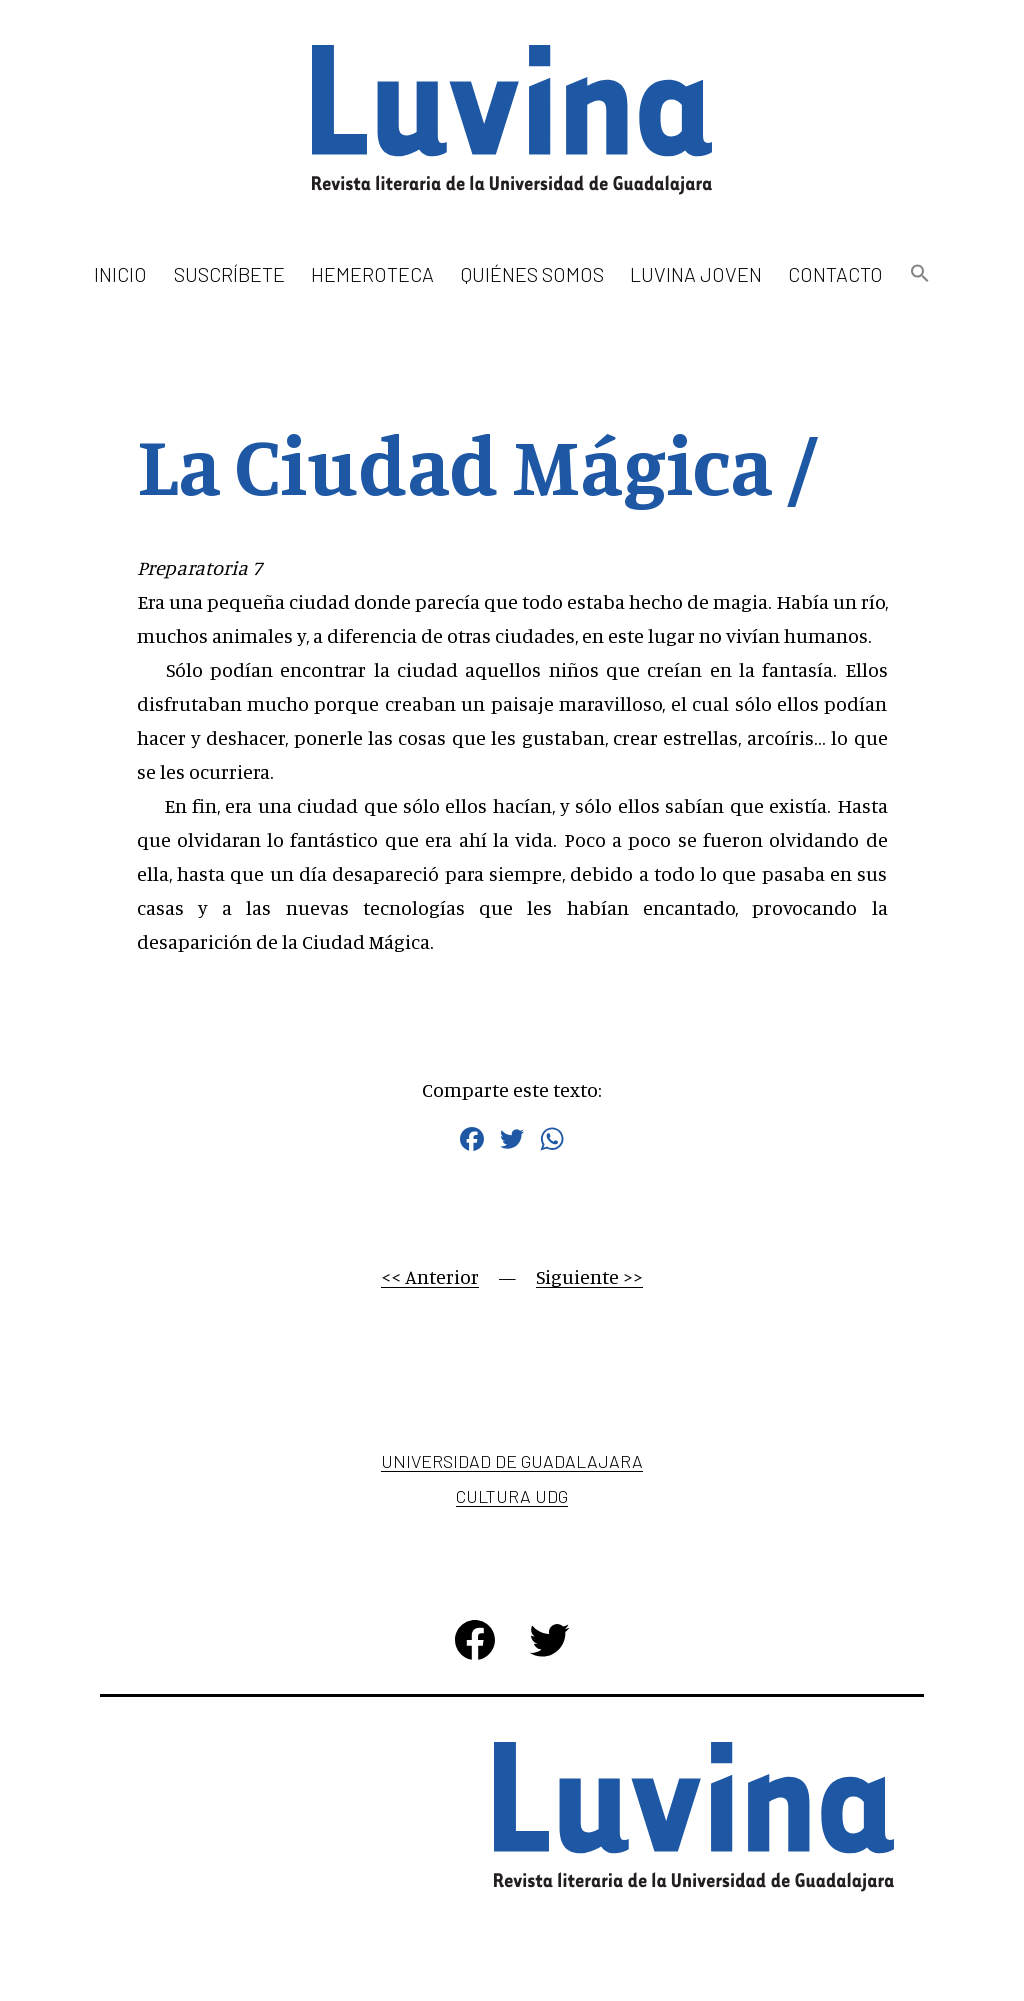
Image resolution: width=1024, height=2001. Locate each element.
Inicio (120, 274)
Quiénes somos (532, 274)
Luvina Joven (696, 274)
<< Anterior (430, 1276)
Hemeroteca (372, 274)
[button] (919, 274)
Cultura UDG (512, 1496)
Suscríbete (229, 274)
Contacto (835, 274)
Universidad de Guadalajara (512, 1461)
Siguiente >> (589, 1276)
